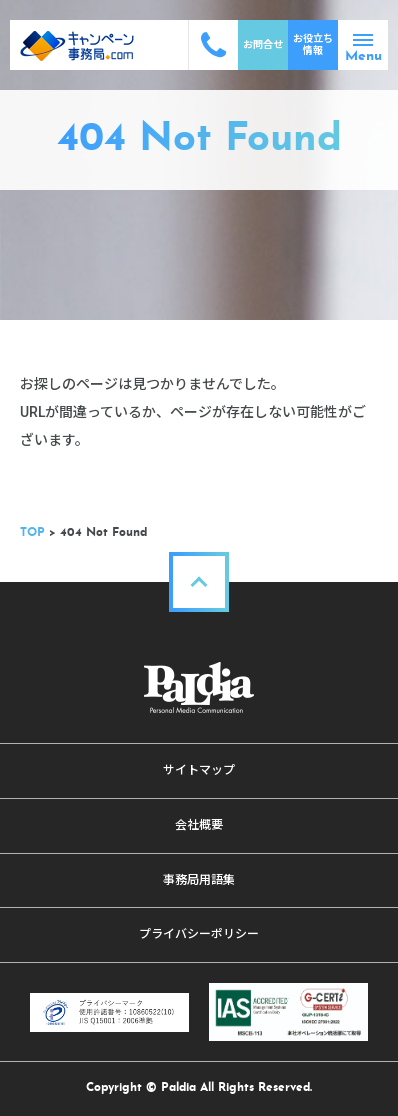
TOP (32, 533)
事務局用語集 (199, 880)
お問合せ (263, 44)
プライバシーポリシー (199, 934)
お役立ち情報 (313, 44)
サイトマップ (199, 770)
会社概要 (199, 825)
